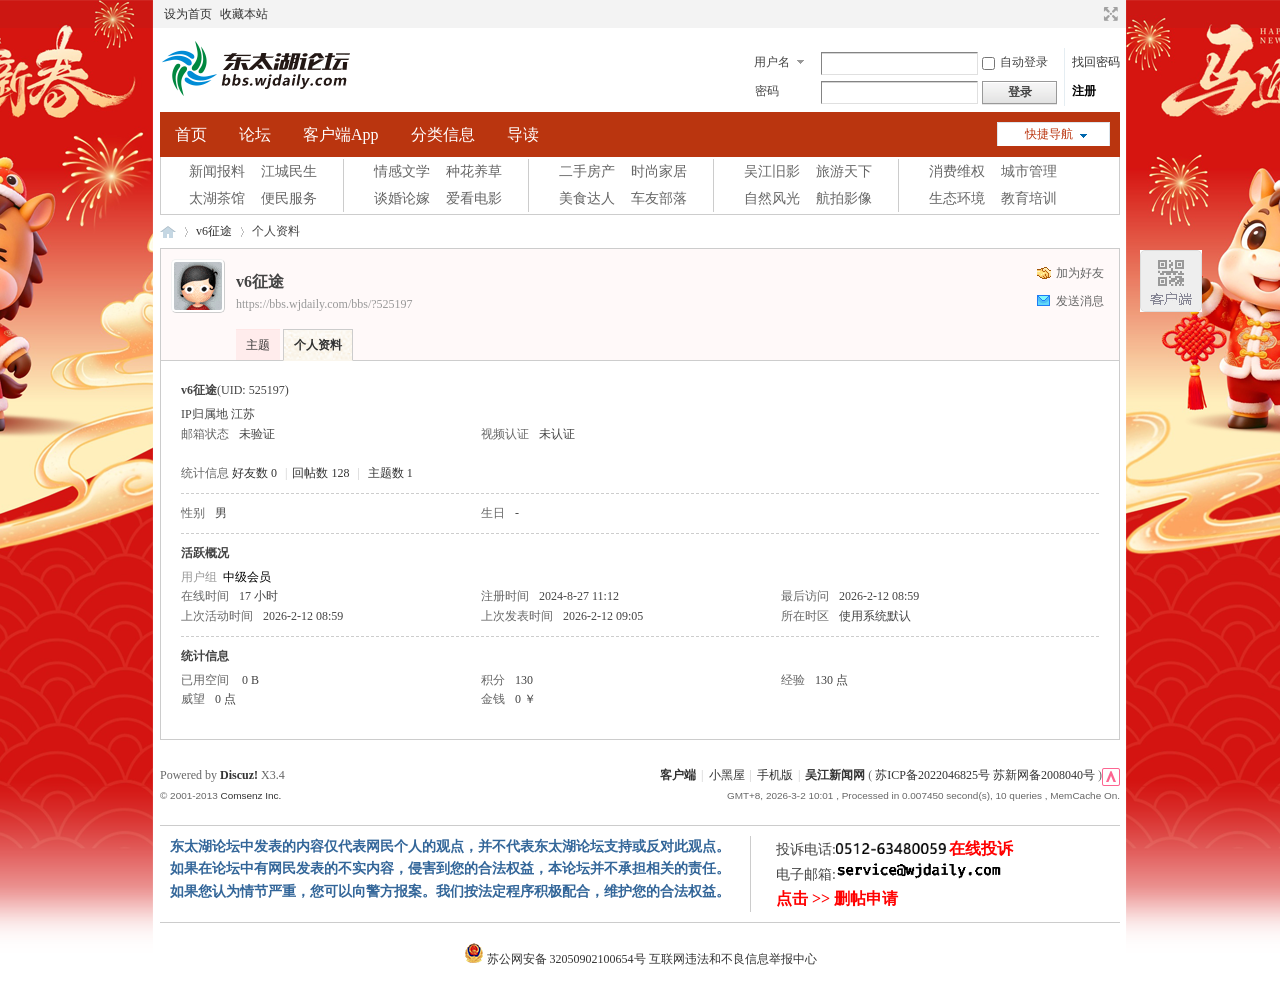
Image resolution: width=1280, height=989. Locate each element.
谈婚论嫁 (402, 198)
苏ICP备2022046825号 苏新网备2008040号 (985, 775)
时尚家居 (659, 171)
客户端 (678, 775)
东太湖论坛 (168, 231)
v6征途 (214, 231)
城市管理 (1029, 171)
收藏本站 (244, 14)
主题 (258, 345)
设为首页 (188, 14)
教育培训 (1029, 198)
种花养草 (474, 171)
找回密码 (1096, 62)
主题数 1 (390, 473)
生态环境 (957, 198)
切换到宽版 (1108, 14)
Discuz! (239, 775)
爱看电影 (474, 198)
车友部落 (659, 198)
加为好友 (1080, 273)
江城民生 (289, 171)
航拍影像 (844, 198)
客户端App (341, 134)
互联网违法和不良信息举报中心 (733, 959)
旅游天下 (844, 171)
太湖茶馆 (217, 198)
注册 (1084, 91)
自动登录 (1015, 62)
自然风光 (772, 198)
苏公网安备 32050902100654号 (556, 959)
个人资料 (318, 345)
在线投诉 (981, 848)
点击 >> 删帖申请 (837, 898)
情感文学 (402, 171)
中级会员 (247, 577)
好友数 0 (254, 473)
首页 (191, 134)
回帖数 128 (320, 473)
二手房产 (587, 171)
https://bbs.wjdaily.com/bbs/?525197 (324, 304)
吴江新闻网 (835, 775)
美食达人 (587, 198)
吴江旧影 (772, 171)
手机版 (775, 775)
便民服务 (289, 198)
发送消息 (1080, 301)
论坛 (255, 134)
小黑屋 (727, 775)
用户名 (772, 62)
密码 (767, 91)
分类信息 (443, 134)
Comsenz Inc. (250, 795)
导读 (523, 134)
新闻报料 (217, 171)
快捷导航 (1049, 134)
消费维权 (957, 171)
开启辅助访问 (1092, 14)
